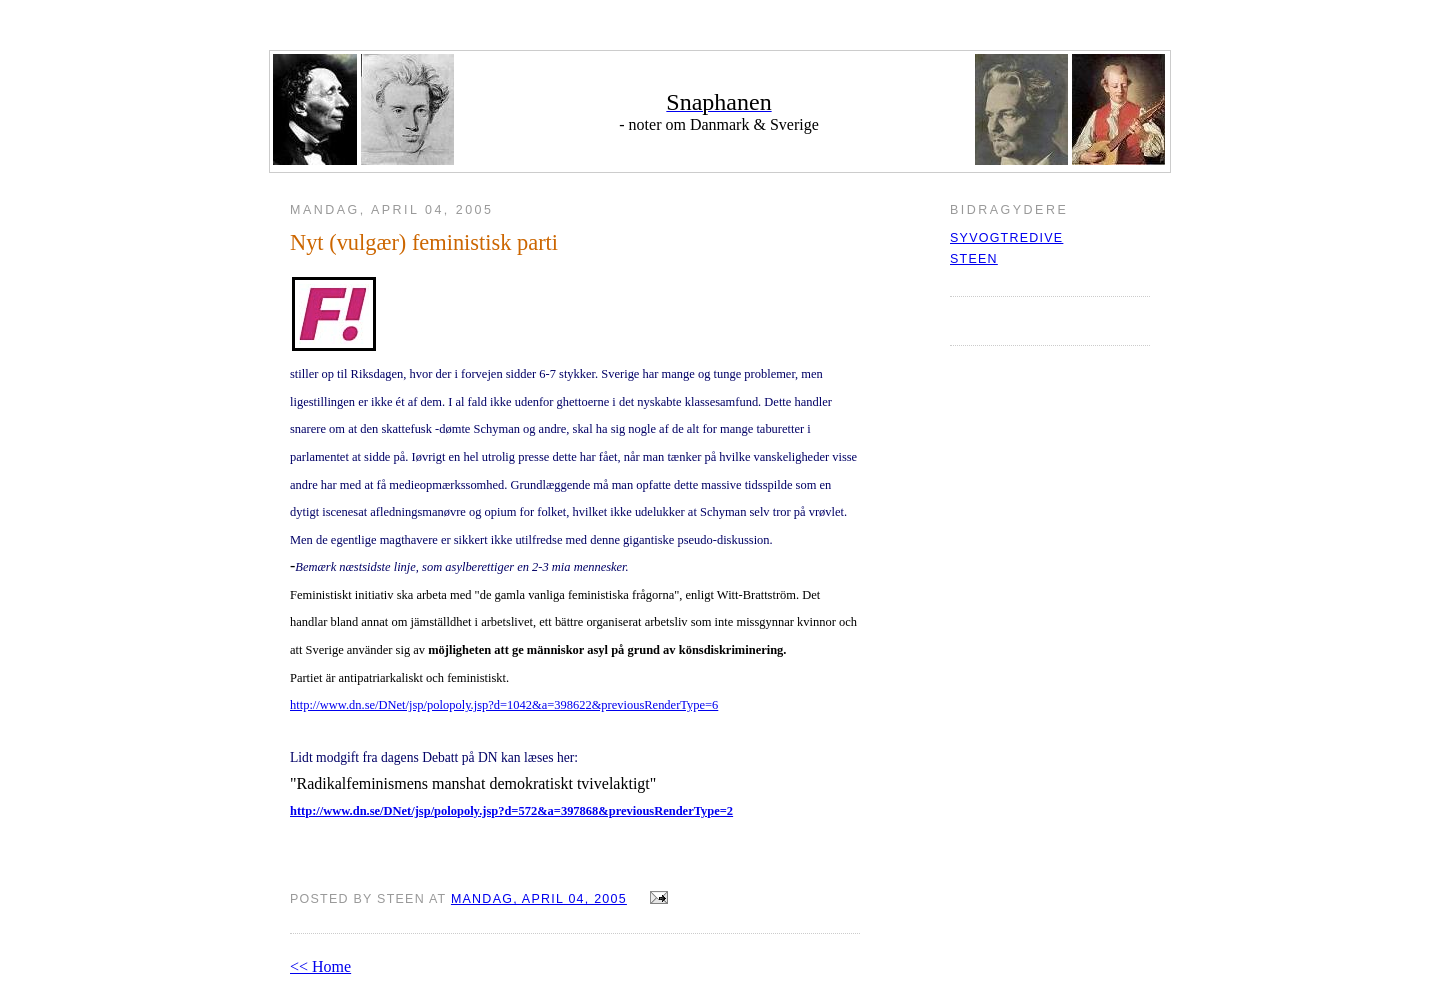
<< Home (320, 966)
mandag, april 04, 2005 (539, 899)
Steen (974, 259)
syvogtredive (1006, 238)
